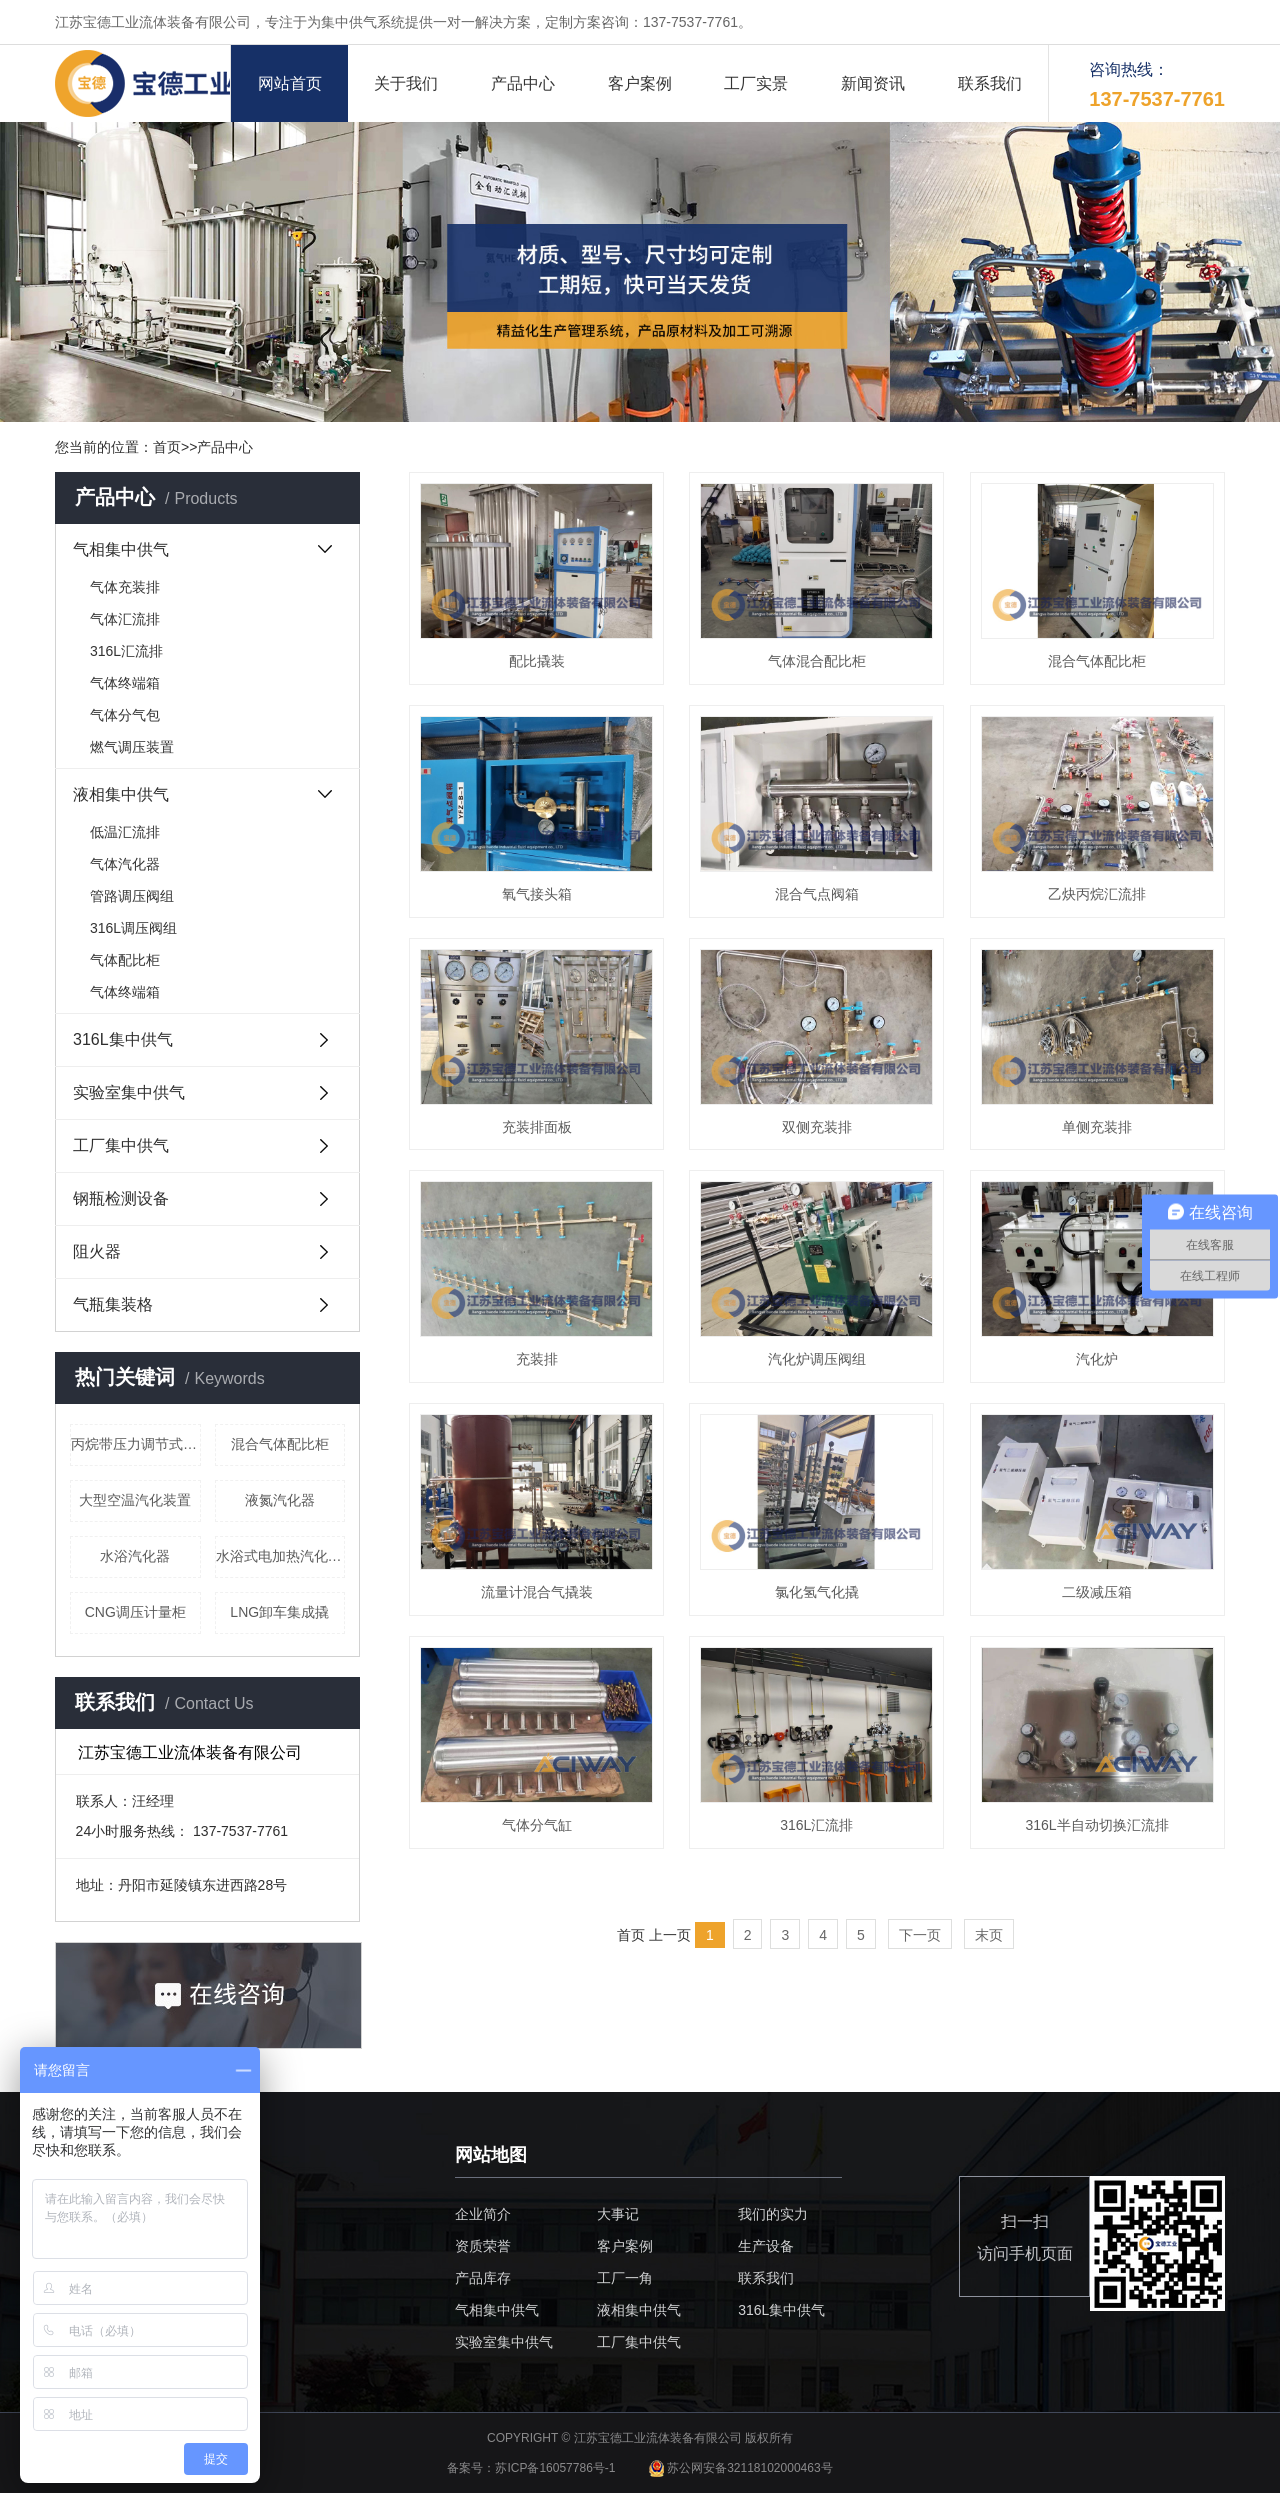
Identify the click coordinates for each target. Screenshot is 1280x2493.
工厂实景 (756, 83)
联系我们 (990, 83)
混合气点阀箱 (817, 894)
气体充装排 (125, 587)
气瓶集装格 (113, 1304)
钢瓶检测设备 (121, 1198)
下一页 (920, 1935)
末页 (989, 1935)
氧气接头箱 (537, 894)
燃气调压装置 (132, 747)
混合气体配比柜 (280, 1444)
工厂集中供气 (121, 1145)
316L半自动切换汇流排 (1096, 1825)
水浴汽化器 (135, 1556)
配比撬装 (537, 661)
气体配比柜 (125, 960)
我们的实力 (773, 2214)
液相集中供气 (121, 794)
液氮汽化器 (280, 1500)
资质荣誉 (483, 2246)
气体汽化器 (125, 864)
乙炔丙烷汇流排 (1097, 894)
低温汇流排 (125, 832)
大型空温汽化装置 (135, 1500)
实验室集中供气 (129, 1092)
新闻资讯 (873, 83)
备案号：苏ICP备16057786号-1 (532, 2468)
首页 (167, 447)
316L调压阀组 (133, 928)
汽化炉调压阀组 (817, 1359)
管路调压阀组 (132, 896)
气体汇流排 (125, 619)
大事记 (618, 2214)
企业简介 (483, 2214)
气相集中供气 (121, 549)
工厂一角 (625, 2278)
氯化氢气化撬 (817, 1592)
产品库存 (483, 2278)
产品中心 (523, 83)
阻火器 (97, 1251)
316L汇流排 (126, 651)
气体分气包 (125, 715)
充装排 (537, 1359)
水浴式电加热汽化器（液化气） (281, 1556)
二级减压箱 (1097, 1592)
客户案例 (640, 83)
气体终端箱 (125, 683)
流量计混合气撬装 (537, 1592)
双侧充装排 (817, 1127)
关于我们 (406, 83)
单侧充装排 (1097, 1127)
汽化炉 (1097, 1359)
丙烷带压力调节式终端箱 (136, 1444)
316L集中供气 (123, 1039)
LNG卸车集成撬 (279, 1612)
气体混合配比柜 (817, 661)
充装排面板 (537, 1127)
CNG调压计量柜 (135, 1612)
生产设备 (766, 2246)
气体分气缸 (537, 1825)
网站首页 (290, 83)
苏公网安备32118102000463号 (741, 2468)
